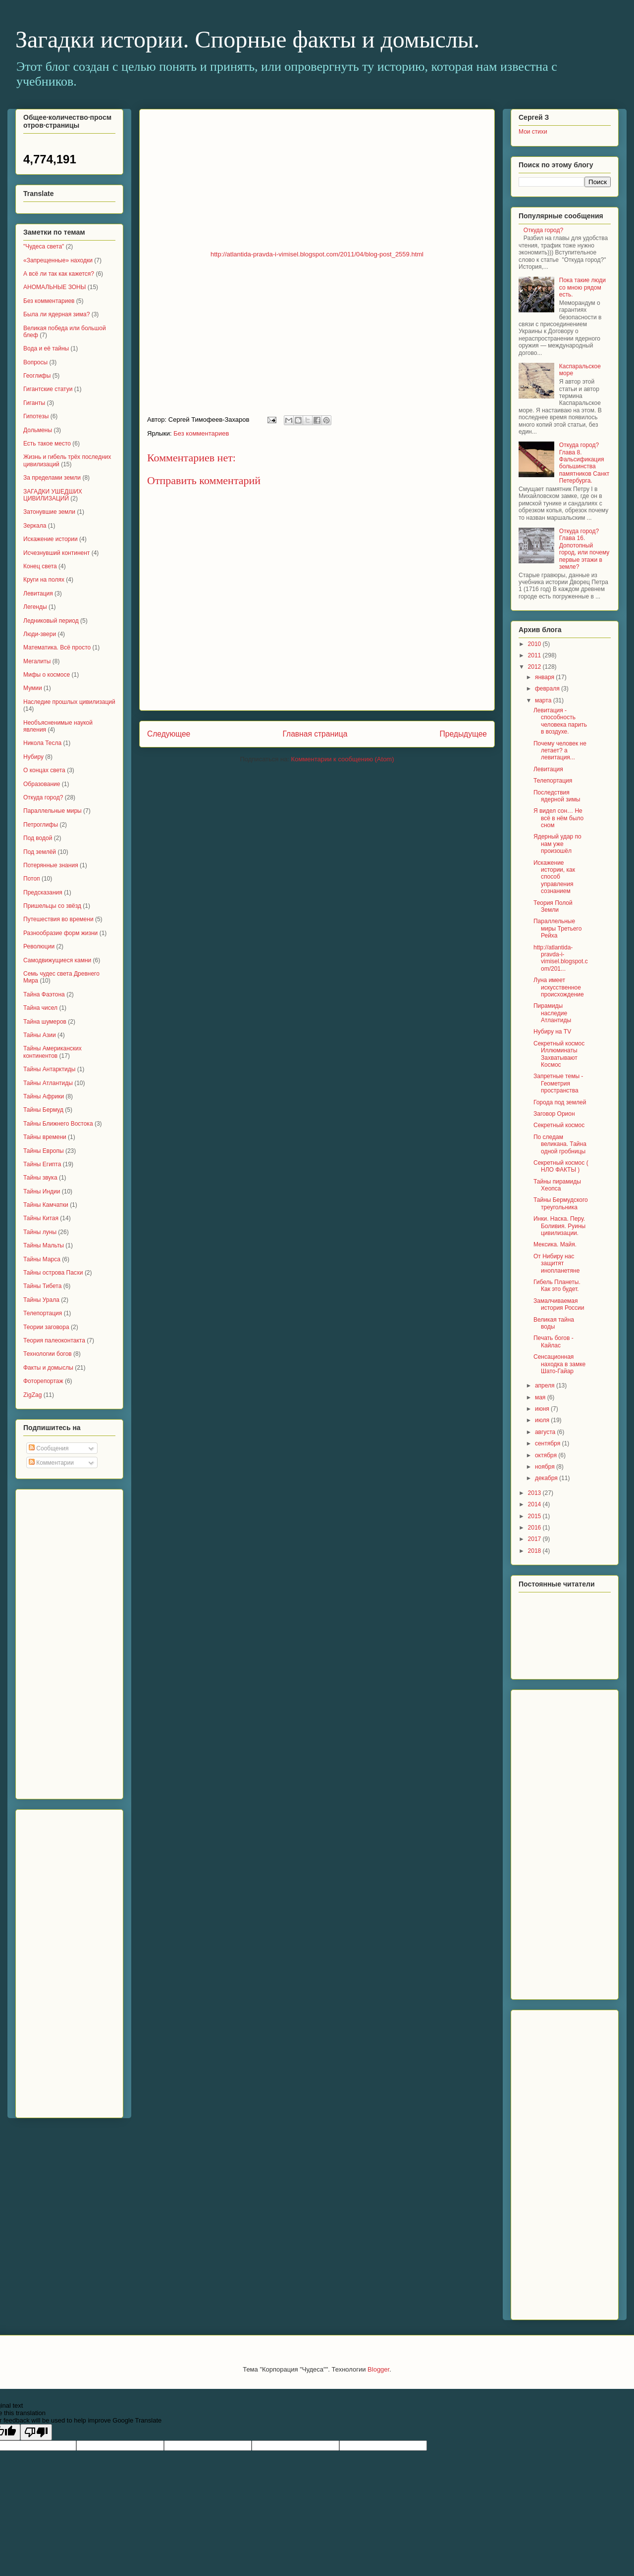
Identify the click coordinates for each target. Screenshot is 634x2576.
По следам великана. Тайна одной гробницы (559, 1144)
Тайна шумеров (44, 1021)
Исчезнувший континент (56, 552)
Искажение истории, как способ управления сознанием (554, 877)
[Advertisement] (63, 1641)
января (545, 677)
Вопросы (35, 362)
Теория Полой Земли (553, 906)
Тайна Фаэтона (44, 994)
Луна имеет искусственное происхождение (558, 987)
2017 (535, 1539)
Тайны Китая (40, 1218)
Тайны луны (39, 1232)
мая (541, 1397)
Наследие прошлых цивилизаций (69, 701)
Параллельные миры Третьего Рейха (557, 928)
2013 (535, 1492)
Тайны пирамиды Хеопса (557, 1185)
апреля (545, 1385)
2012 (535, 666)
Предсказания (42, 892)
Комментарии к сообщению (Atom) (342, 759)
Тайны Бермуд (43, 1109)
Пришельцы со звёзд (52, 905)
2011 (535, 655)
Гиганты (34, 402)
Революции (38, 946)
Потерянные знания (50, 865)
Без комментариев (201, 433)
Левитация (38, 593)
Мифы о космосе (46, 674)
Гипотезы (36, 416)
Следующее (168, 734)
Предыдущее (463, 734)
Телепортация (42, 1313)
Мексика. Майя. (555, 1244)
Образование (41, 784)
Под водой (37, 838)
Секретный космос (558, 1125)
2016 (535, 1527)
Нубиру (33, 756)
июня (543, 1408)
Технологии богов (47, 1353)
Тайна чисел (40, 1007)
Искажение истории (50, 539)
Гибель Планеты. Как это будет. (557, 1285)
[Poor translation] (36, 2432)
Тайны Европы (43, 1150)
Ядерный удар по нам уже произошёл (557, 843)
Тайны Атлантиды (48, 1083)
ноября (545, 1466)
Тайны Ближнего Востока (58, 1123)
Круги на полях (43, 579)
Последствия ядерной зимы (556, 796)
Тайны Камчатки (45, 1204)
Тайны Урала (41, 1299)
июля (543, 1420)
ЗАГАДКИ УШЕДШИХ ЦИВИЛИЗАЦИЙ (52, 495)
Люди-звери (39, 634)
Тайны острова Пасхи (53, 1272)
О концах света (44, 770)
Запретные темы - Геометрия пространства (558, 1083)
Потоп (31, 878)
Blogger (378, 2369)
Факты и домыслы (48, 1367)
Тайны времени (44, 1137)
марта (544, 700)
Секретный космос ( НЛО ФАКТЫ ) (560, 1166)
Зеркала (34, 525)
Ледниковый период (51, 620)
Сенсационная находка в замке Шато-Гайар (559, 1364)
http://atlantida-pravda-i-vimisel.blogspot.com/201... (560, 958)
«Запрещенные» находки (58, 260)
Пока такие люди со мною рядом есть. (582, 287)
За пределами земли (52, 477)
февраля (548, 688)
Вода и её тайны (46, 348)
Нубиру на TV (552, 1031)
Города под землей (559, 1102)
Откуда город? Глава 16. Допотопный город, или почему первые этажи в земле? (584, 549)
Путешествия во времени (58, 919)
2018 (535, 1550)
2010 (535, 644)
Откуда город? (43, 797)
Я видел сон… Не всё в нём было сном (558, 818)
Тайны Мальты (43, 1245)
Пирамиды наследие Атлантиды (552, 1013)
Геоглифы (37, 375)
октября (546, 1455)
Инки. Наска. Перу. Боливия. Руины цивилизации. (559, 1226)
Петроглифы (40, 824)
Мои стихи (533, 131)
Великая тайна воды (553, 1323)
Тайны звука (40, 1177)
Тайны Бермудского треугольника (560, 1203)
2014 (535, 1504)
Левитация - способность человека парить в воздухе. (560, 721)
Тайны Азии (39, 1035)
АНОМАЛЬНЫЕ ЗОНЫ (54, 287)
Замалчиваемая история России (558, 1304)
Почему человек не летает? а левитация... (559, 750)
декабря (547, 1478)
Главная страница (314, 734)
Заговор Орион (554, 1113)
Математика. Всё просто (57, 647)
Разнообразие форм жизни (60, 933)
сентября (548, 1443)
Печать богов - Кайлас (553, 1341)
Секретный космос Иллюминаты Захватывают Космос (558, 1054)
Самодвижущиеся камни (57, 960)
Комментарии (51, 1462)
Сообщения (48, 1448)
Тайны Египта (42, 1164)
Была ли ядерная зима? (56, 314)
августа (546, 1432)
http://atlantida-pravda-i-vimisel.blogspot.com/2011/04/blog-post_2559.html (317, 254)
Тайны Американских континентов (52, 1052)
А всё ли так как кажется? (58, 273)
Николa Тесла (42, 743)
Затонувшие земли (49, 511)
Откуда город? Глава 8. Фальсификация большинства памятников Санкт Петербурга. (584, 463)
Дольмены (37, 430)
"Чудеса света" (43, 246)
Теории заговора (46, 1327)
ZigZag (32, 1394)
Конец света (40, 566)
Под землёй (39, 851)
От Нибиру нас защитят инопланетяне (556, 1263)
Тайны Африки (43, 1096)
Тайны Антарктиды (49, 1069)
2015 (535, 1516)
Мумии (32, 688)
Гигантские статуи (47, 389)
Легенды (35, 606)
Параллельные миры (52, 810)
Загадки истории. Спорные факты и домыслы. (247, 39)
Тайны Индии (41, 1191)
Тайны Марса (41, 1259)
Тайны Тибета (42, 1286)
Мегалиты (37, 661)
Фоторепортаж (43, 1381)
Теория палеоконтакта (54, 1340)
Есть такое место (47, 443)
